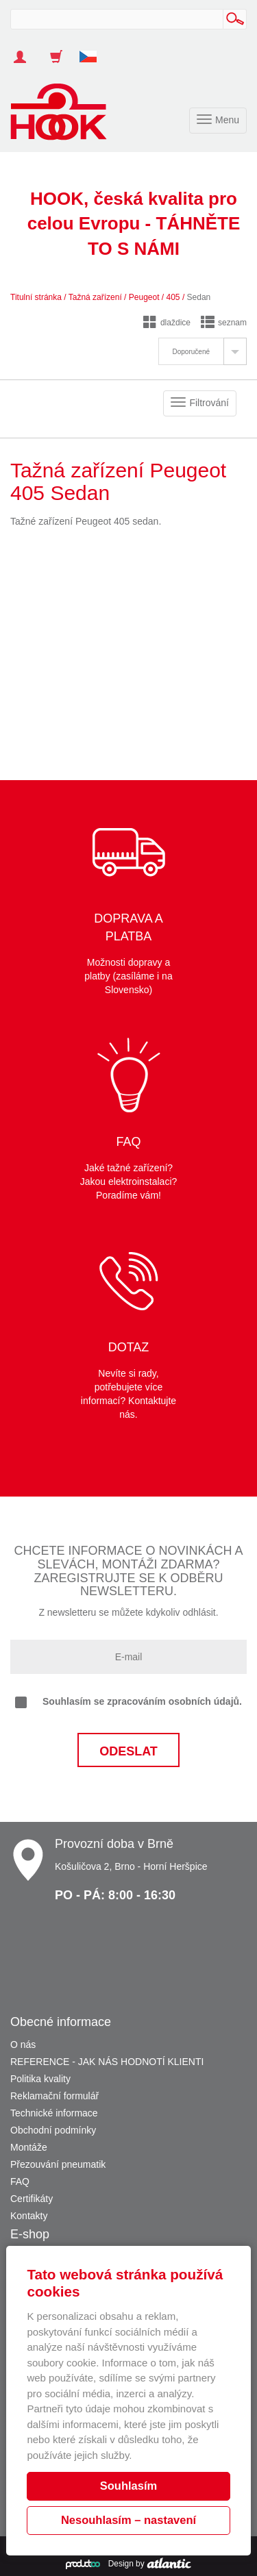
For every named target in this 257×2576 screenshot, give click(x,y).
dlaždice (167, 322)
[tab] (202, 351)
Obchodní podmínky (53, 2130)
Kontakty (28, 2215)
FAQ (19, 2181)
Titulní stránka (36, 297)
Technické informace (54, 2113)
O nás (23, 2044)
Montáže (28, 2147)
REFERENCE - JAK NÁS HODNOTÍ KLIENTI (107, 2061)
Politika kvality (40, 2078)
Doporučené (191, 351)
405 (173, 297)
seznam (224, 322)
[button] (93, 50)
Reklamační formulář (54, 2095)
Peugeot (144, 297)
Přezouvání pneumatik (58, 2164)
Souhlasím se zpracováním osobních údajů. (128, 1702)
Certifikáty (31, 2198)
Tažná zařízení (95, 297)
